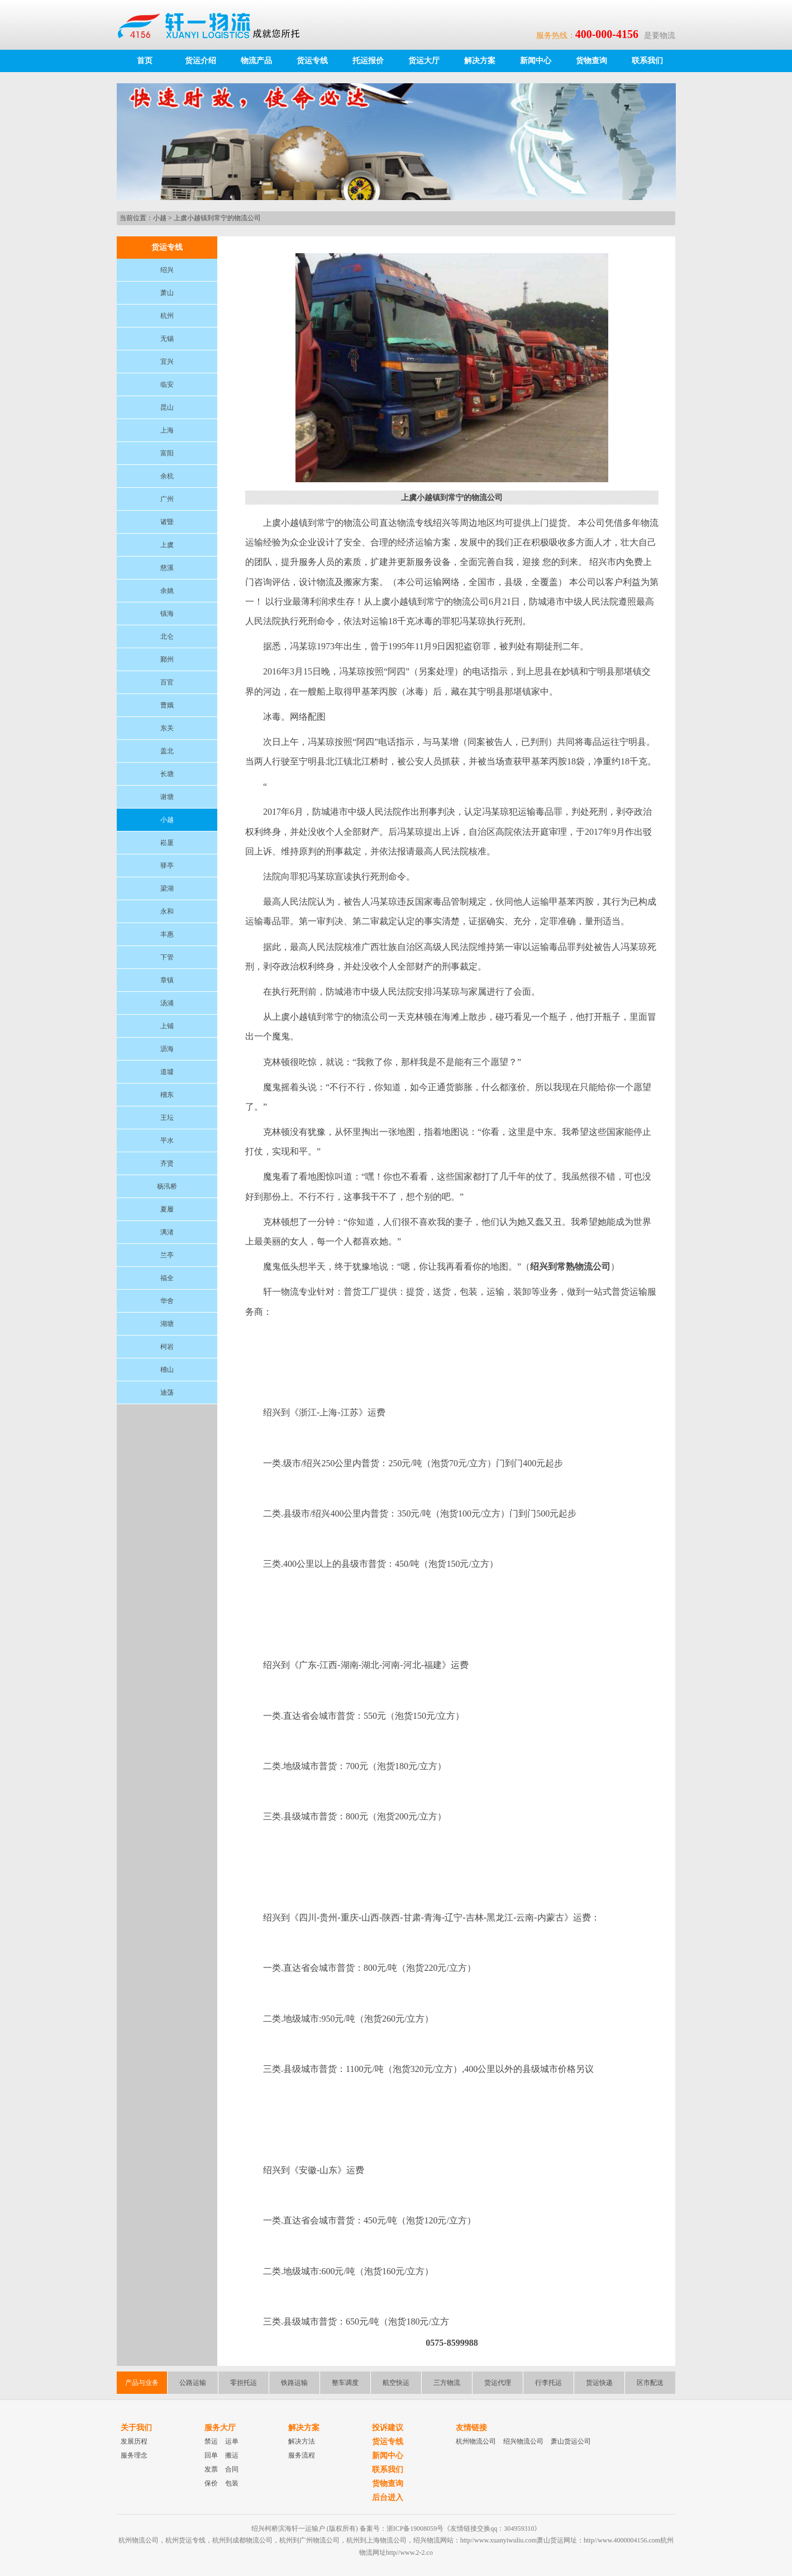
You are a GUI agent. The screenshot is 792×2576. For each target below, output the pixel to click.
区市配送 (650, 2383)
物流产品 (256, 60)
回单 (211, 2455)
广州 (167, 499)
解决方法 (301, 2441)
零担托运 (243, 2383)
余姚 (167, 591)
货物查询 (591, 60)
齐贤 (167, 1163)
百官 (167, 682)
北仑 (167, 636)
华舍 (167, 1301)
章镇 (167, 980)
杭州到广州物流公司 (309, 2540)
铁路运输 (294, 2383)
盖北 (167, 751)
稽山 (167, 1369)
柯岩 (167, 1347)
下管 (167, 957)
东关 (167, 728)
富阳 (167, 453)
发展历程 (134, 2441)
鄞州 (167, 659)
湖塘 (167, 1324)
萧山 (167, 293)
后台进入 (387, 2497)
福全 (167, 1278)
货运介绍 (200, 60)
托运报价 (368, 60)
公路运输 (192, 2383)
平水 (167, 1140)
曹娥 (167, 705)
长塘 (167, 774)
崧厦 (167, 843)
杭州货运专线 (185, 2540)
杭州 (167, 316)
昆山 (167, 407)
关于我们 (136, 2427)
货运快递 (599, 2383)
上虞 (167, 545)
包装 (231, 2483)
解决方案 (479, 60)
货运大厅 (424, 60)
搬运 (231, 2455)
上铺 (167, 1026)
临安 (167, 384)
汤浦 (167, 1003)
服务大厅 (220, 2427)
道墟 (167, 1072)
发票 (211, 2469)
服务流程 (301, 2455)
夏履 (167, 1209)
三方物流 (446, 2383)
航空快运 (396, 2383)
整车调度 (345, 2383)
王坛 (167, 1117)
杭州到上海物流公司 (376, 2540)
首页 (144, 60)
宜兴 (167, 361)
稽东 (167, 1095)
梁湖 (167, 888)
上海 (167, 430)
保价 (211, 2483)
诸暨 (167, 522)
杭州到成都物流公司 (242, 2540)
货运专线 (312, 60)
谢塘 (167, 797)
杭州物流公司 (476, 2441)
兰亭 (167, 1255)
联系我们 (647, 60)
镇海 (167, 613)
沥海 (167, 1049)
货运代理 (497, 2383)
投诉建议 (387, 2427)
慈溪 (167, 568)
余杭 (167, 476)
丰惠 (167, 934)
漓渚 (167, 1232)
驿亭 (167, 865)
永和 (167, 911)
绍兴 (167, 270)
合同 (231, 2469)
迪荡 (167, 1392)
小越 (159, 218)
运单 (231, 2441)
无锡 (167, 339)
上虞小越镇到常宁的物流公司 (217, 218)
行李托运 (548, 2383)
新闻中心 (535, 60)
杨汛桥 (167, 1186)
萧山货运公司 (571, 2441)
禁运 (211, 2441)
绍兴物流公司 (523, 2441)
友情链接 (471, 2427)
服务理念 (134, 2455)
